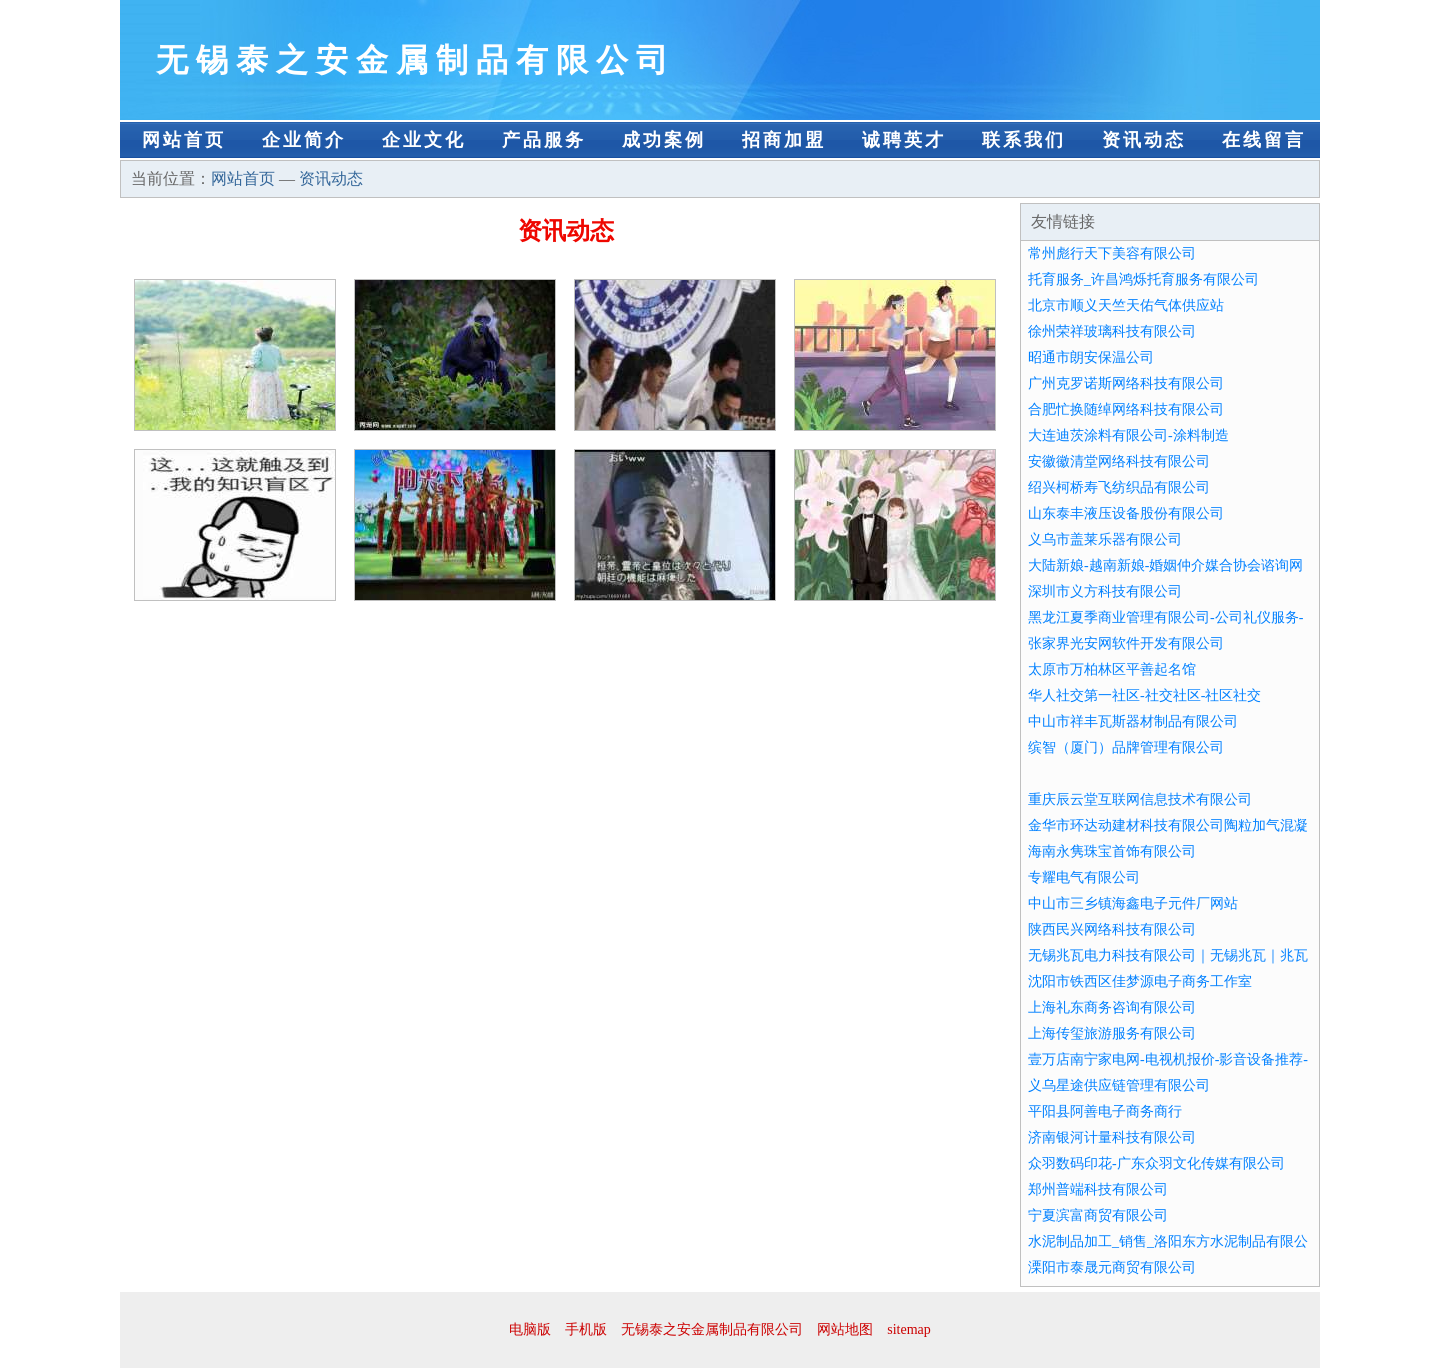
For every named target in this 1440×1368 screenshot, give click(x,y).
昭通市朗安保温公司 (1091, 357)
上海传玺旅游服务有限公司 (1112, 1033)
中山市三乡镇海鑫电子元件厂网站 (1133, 903)
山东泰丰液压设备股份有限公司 (1126, 513)
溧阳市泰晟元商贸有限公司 (1112, 1267)
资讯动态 (1144, 140)
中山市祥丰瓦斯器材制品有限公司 (1133, 721)
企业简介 (304, 140)
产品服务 (544, 140)
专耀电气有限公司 (1084, 877)
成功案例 (664, 140)
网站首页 (184, 140)
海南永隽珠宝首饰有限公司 (1112, 851)
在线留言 (1264, 140)
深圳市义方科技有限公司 (1105, 591)
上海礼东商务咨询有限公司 (1112, 1007)
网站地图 (845, 1329)
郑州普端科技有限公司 (1098, 1189)
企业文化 (424, 140)
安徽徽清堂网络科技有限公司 (1119, 461)
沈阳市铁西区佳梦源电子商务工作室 (1140, 981)
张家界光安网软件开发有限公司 (1126, 643)
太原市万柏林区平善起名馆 (1112, 669)
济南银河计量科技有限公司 (1112, 1137)
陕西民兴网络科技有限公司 (1112, 929)
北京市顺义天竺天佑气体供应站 (1126, 305)
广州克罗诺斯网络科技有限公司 (1126, 383)
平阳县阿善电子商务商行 (1105, 1111)
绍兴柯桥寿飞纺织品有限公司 (1119, 487)
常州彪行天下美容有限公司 (1112, 253)
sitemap (909, 1329)
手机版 (586, 1329)
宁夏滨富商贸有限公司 (1098, 1215)
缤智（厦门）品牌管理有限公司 (1126, 747)
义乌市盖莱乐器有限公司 (1105, 539)
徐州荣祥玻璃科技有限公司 (1112, 331)
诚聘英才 (904, 140)
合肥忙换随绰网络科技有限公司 (1126, 409)
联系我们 (1024, 140)
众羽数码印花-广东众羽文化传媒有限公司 (1156, 1163)
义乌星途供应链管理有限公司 (1119, 1085)
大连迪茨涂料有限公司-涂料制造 (1128, 435)
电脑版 (530, 1329)
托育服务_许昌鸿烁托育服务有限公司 (1143, 279)
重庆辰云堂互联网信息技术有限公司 (1140, 799)
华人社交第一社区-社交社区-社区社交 (1144, 695)
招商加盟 (784, 140)
